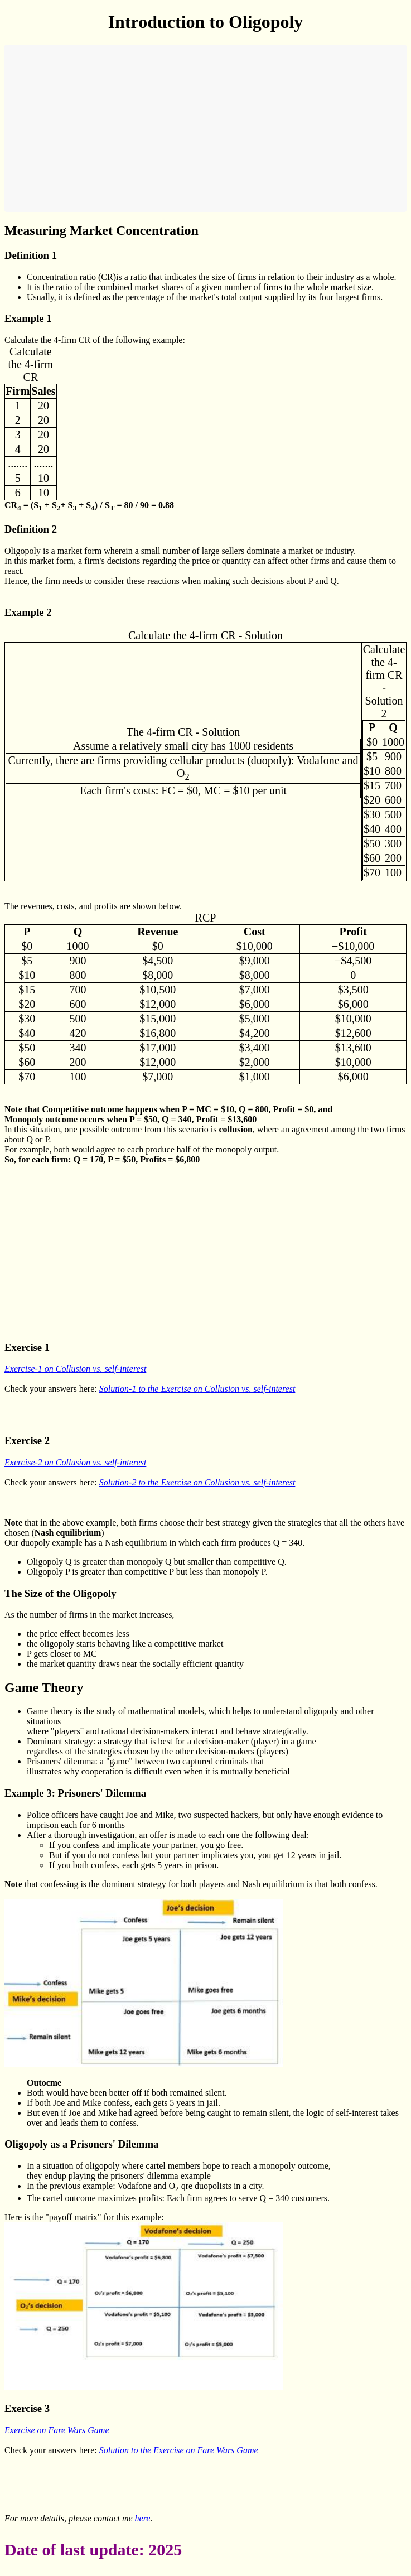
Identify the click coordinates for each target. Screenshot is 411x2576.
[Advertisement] (205, 128)
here (143, 2518)
